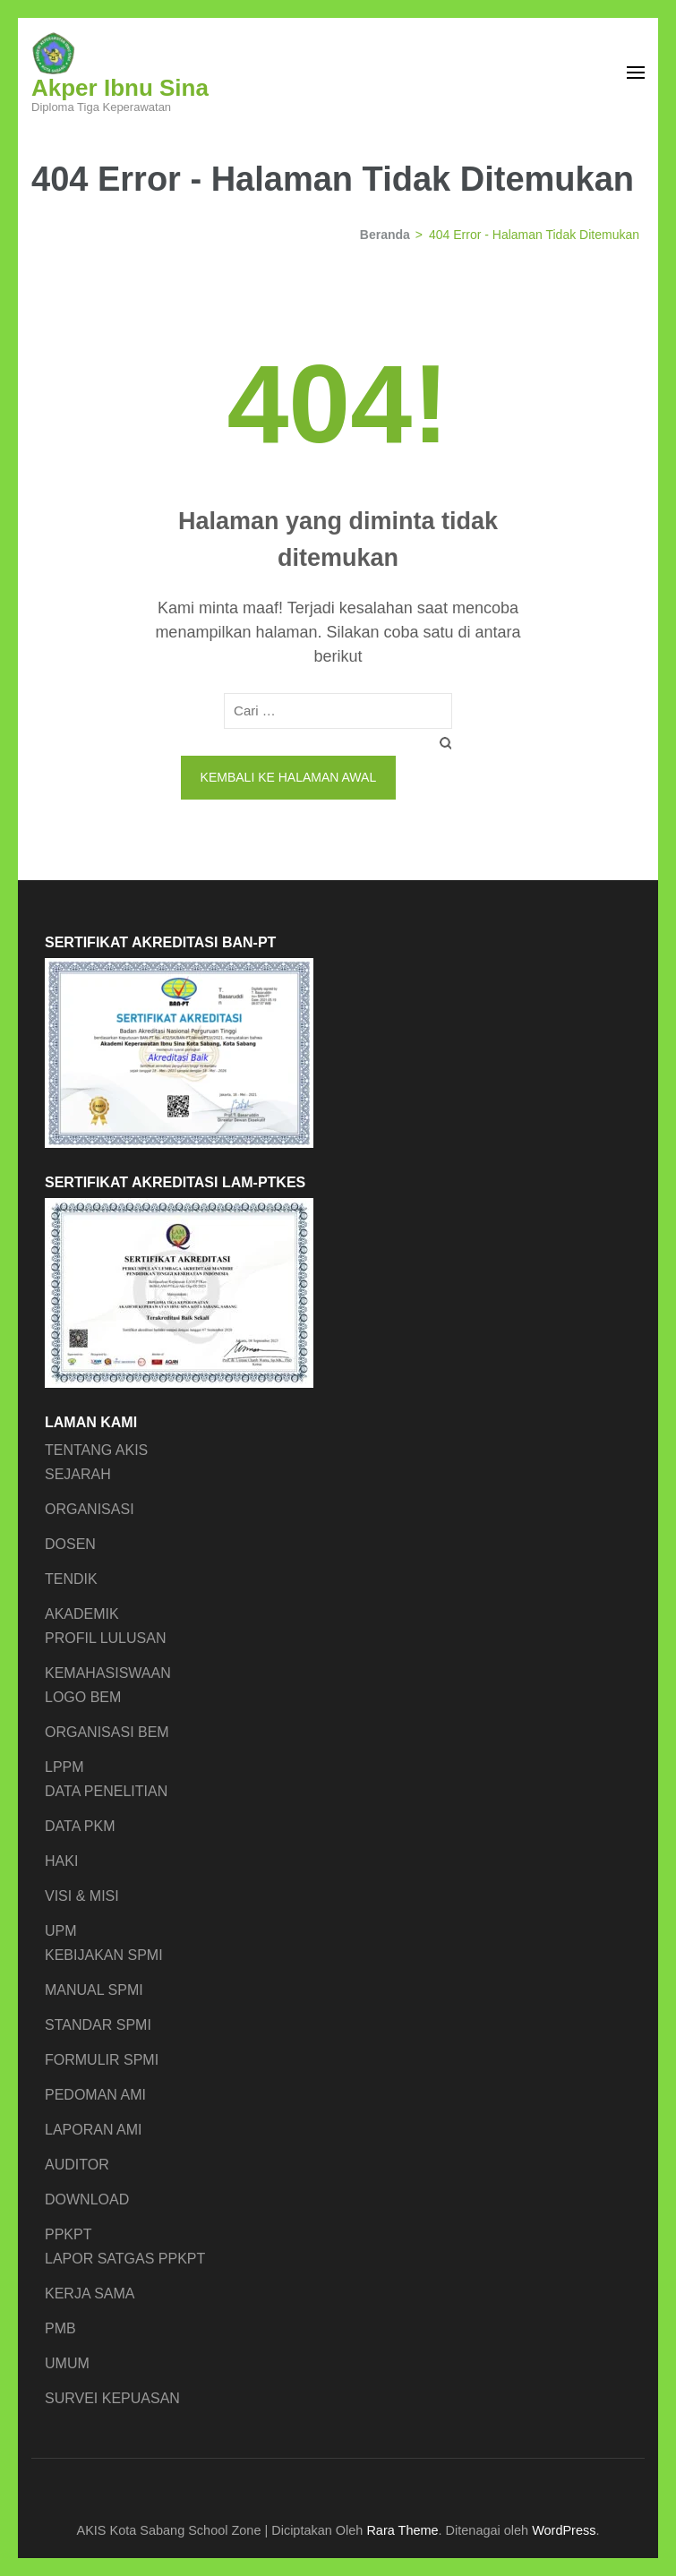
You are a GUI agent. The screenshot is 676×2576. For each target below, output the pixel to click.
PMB (60, 2328)
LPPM (64, 1767)
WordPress (563, 2530)
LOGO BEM (83, 1697)
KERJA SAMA (89, 2293)
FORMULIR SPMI (101, 2059)
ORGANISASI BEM (107, 1732)
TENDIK (71, 1579)
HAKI (61, 1861)
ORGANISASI (89, 1509)
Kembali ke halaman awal (289, 777)
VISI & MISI (82, 1896)
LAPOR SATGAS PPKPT (125, 2258)
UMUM (67, 2363)
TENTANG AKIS (96, 1450)
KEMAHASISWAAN (108, 1673)
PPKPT (68, 2234)
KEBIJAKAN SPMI (104, 1955)
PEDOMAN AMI (95, 2094)
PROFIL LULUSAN (105, 1638)
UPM (61, 1930)
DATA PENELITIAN (106, 1791)
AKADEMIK (82, 1614)
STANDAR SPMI (98, 2025)
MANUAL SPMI (94, 1990)
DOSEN (70, 1544)
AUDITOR (77, 2164)
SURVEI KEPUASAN (112, 2398)
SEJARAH (78, 1474)
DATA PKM (80, 1826)
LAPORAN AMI (93, 2129)
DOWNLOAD (87, 2199)
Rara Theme (402, 2530)
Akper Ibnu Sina (120, 87)
